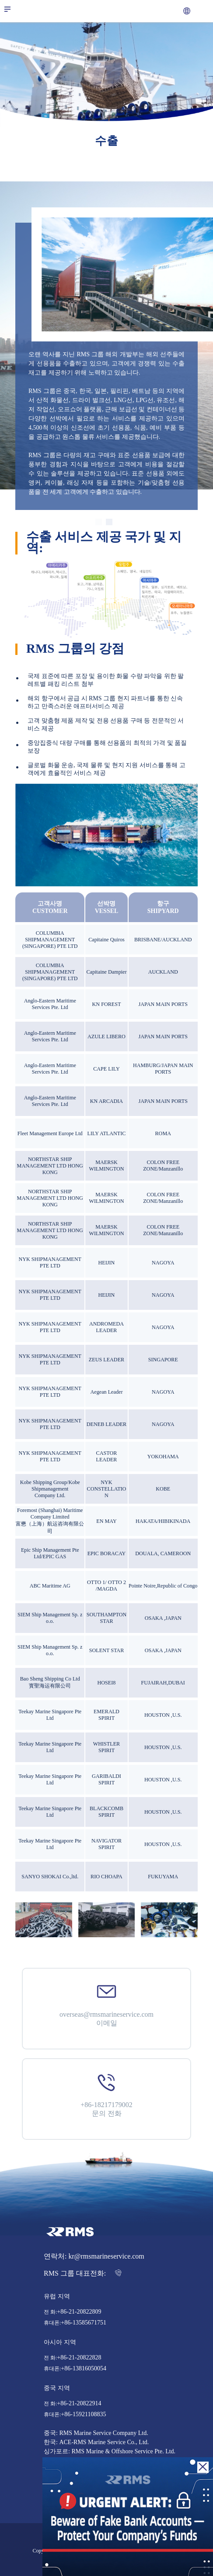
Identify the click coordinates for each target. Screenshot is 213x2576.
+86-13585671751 (83, 2323)
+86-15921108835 (83, 2414)
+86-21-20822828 (79, 2358)
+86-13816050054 (83, 2369)
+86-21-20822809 (79, 2312)
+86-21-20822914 (79, 2403)
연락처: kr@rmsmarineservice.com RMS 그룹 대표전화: (94, 2265)
